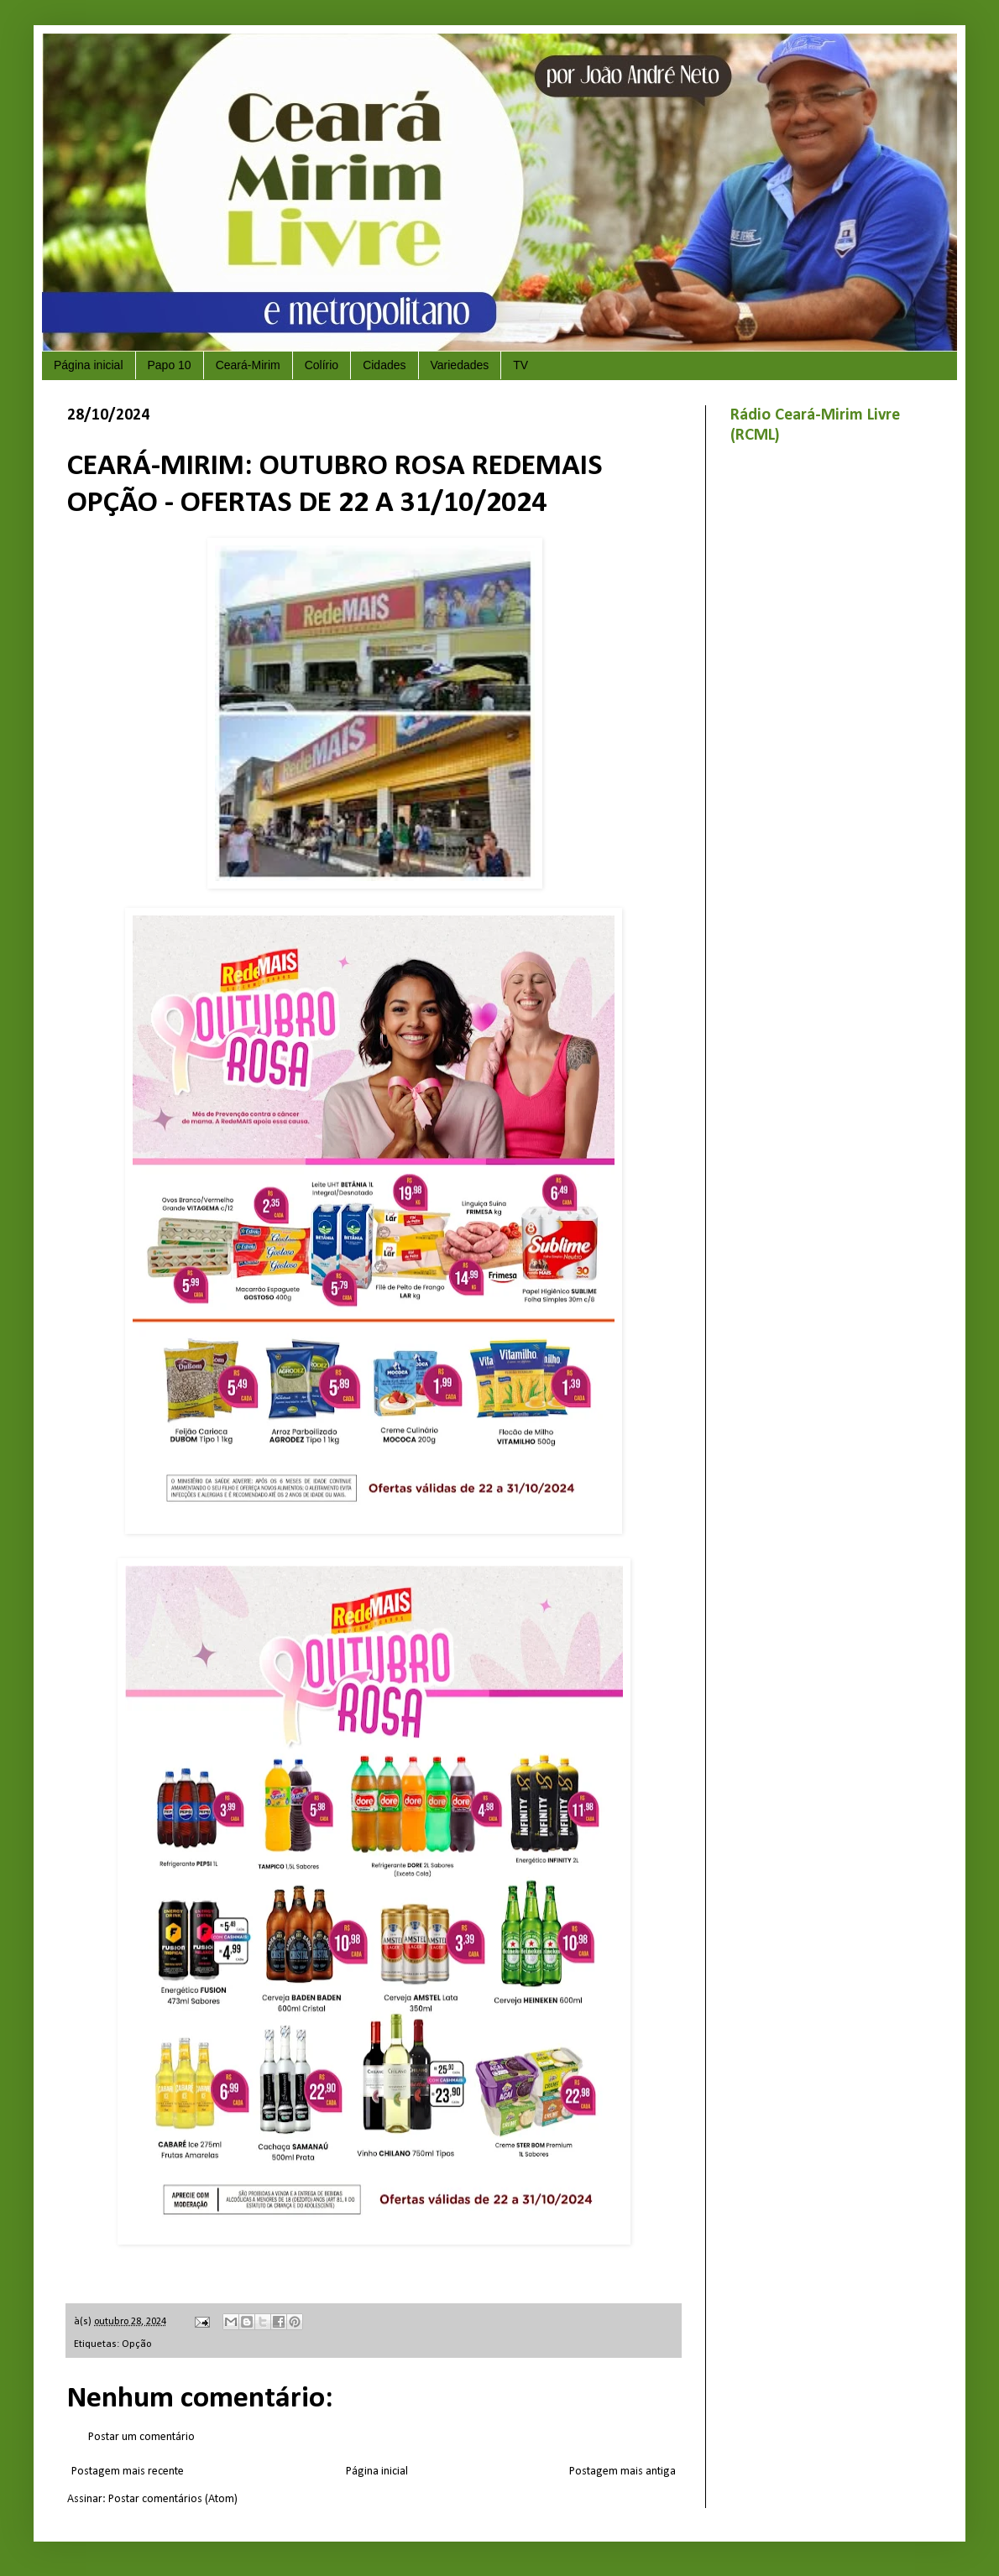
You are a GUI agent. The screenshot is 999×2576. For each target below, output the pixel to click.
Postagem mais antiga (622, 2471)
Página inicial (88, 365)
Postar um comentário (141, 2437)
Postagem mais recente (127, 2471)
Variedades (460, 365)
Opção (136, 2344)
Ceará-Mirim (248, 365)
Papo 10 (169, 365)
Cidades (384, 365)
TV (520, 365)
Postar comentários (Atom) (173, 2499)
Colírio (321, 365)
